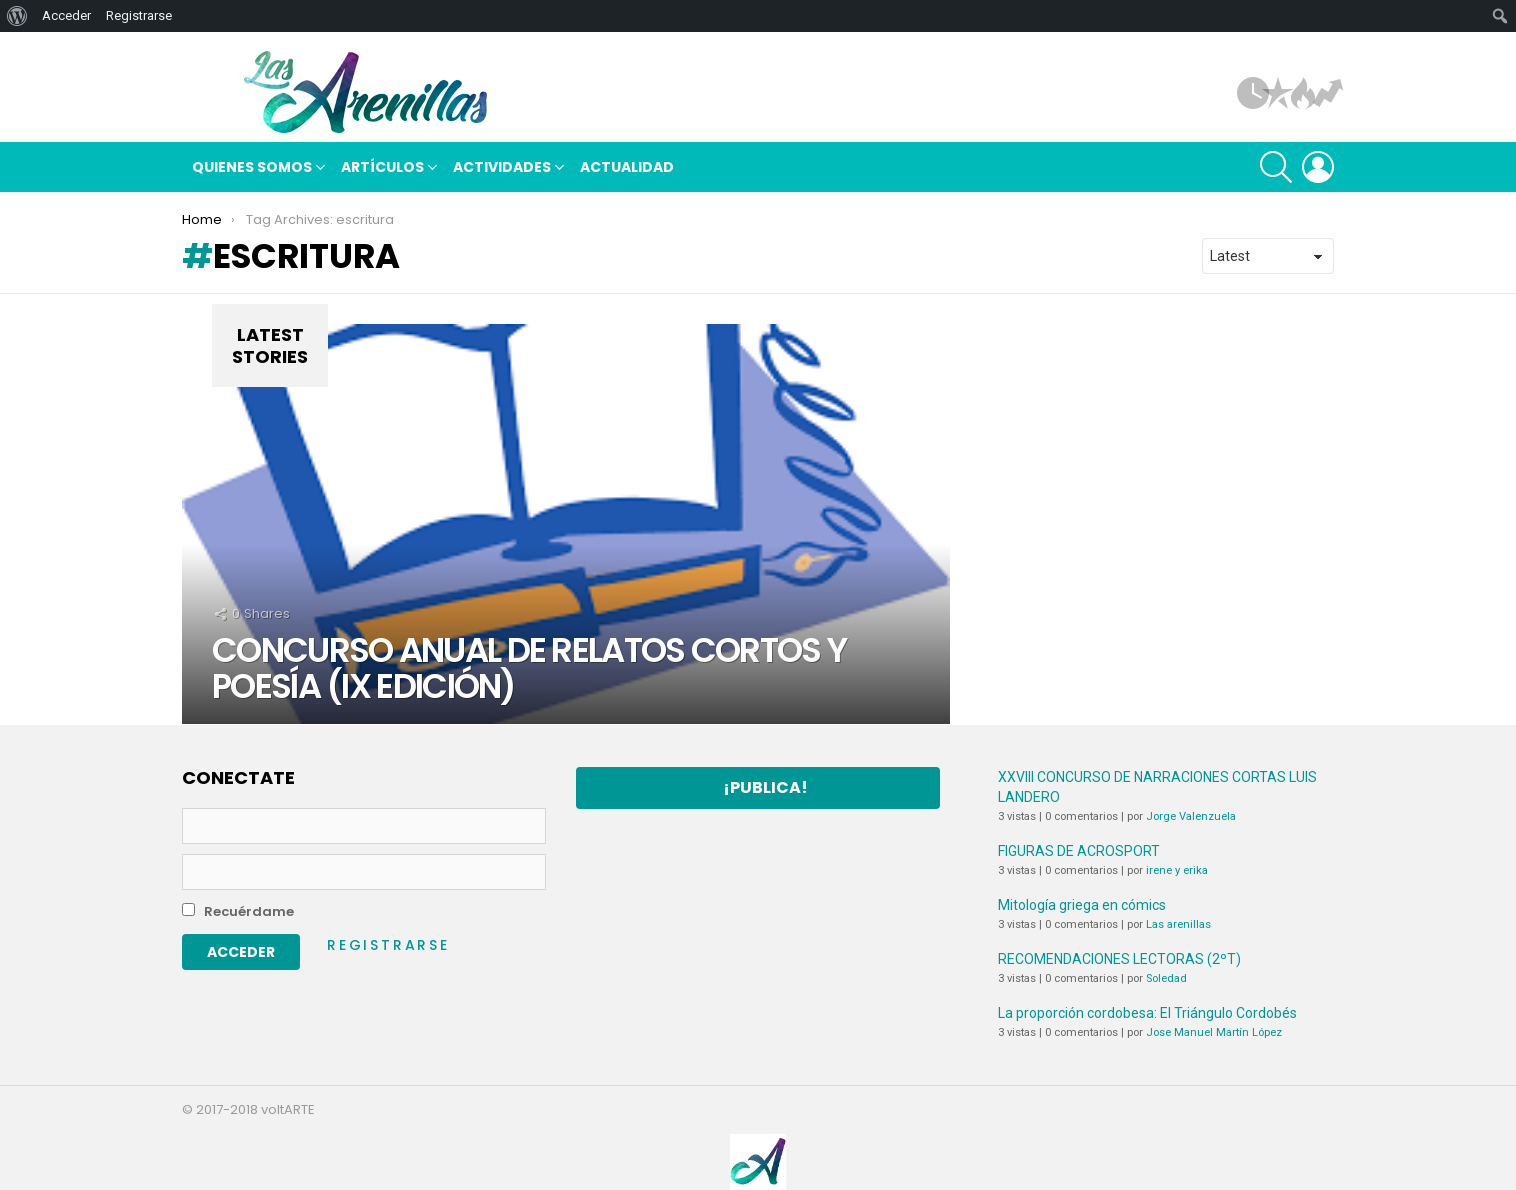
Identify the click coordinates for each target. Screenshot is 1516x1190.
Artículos (1253, 93)
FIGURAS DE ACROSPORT (1079, 851)
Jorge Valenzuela (1191, 816)
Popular (1278, 93)
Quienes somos (252, 169)
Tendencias (1328, 93)
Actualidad (627, 167)
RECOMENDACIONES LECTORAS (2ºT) (1119, 959)
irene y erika (1177, 870)
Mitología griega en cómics (1082, 905)
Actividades (502, 169)
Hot (1303, 93)
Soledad (1166, 978)
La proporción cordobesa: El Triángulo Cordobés (1147, 1013)
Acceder (66, 15)
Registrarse (388, 945)
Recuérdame (238, 911)
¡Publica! (765, 787)
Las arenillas (1178, 924)
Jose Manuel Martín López (1214, 1032)
